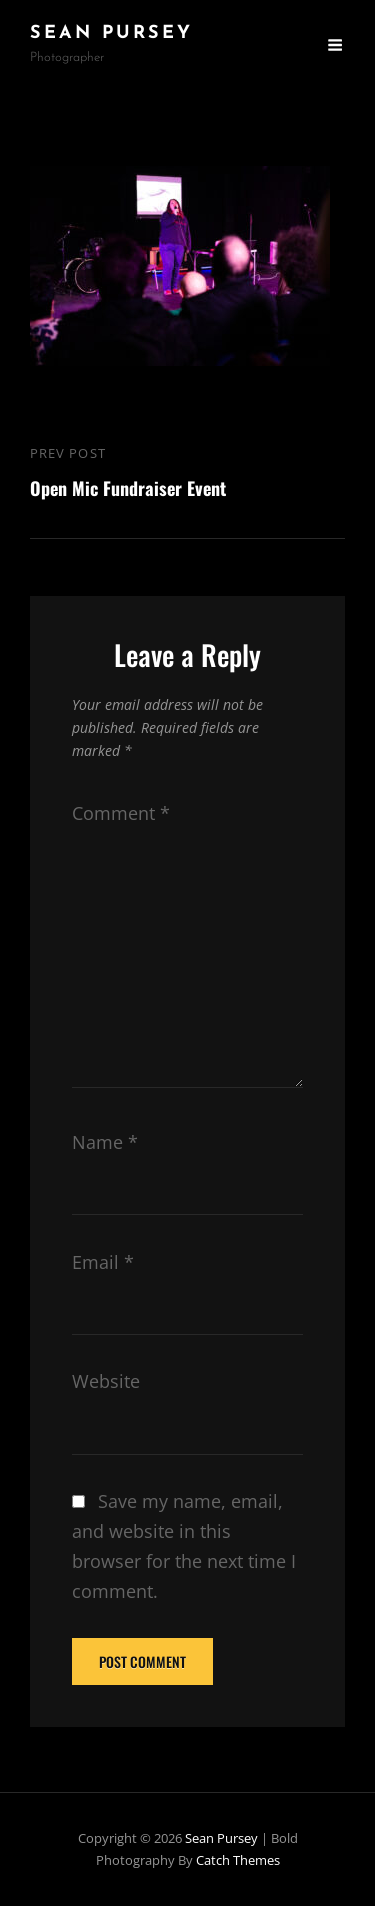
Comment (121, 813)
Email (103, 1262)
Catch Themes (238, 1860)
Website (106, 1381)
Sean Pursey (111, 33)
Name (105, 1142)
